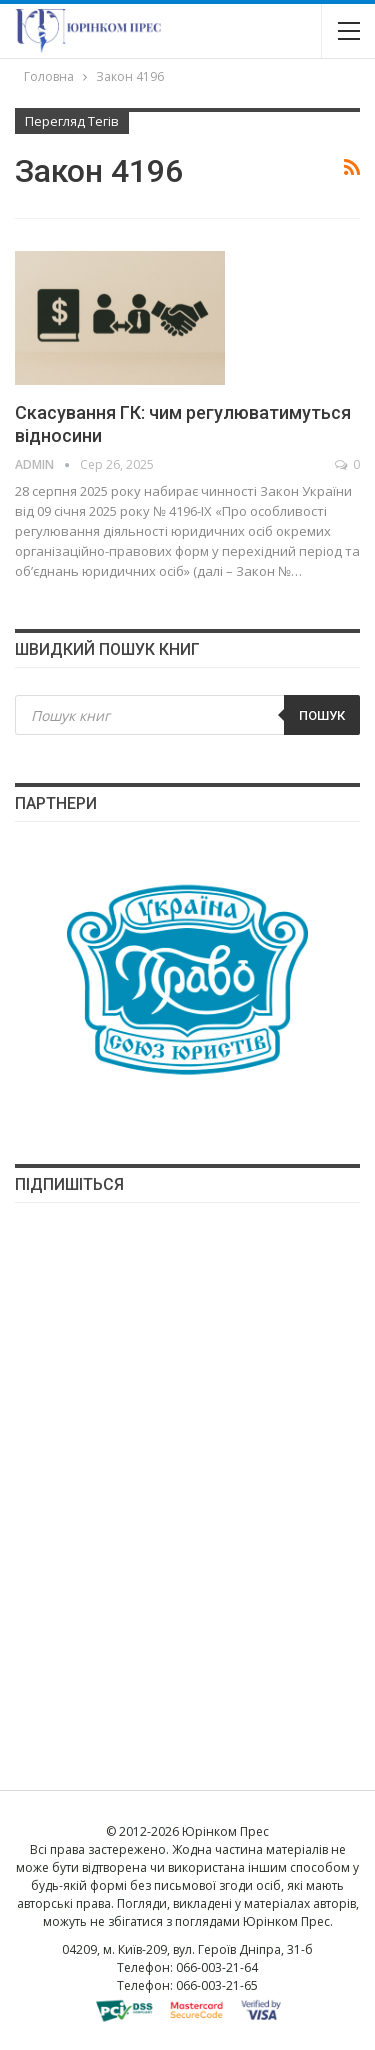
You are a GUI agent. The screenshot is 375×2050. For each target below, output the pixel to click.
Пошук (322, 715)
